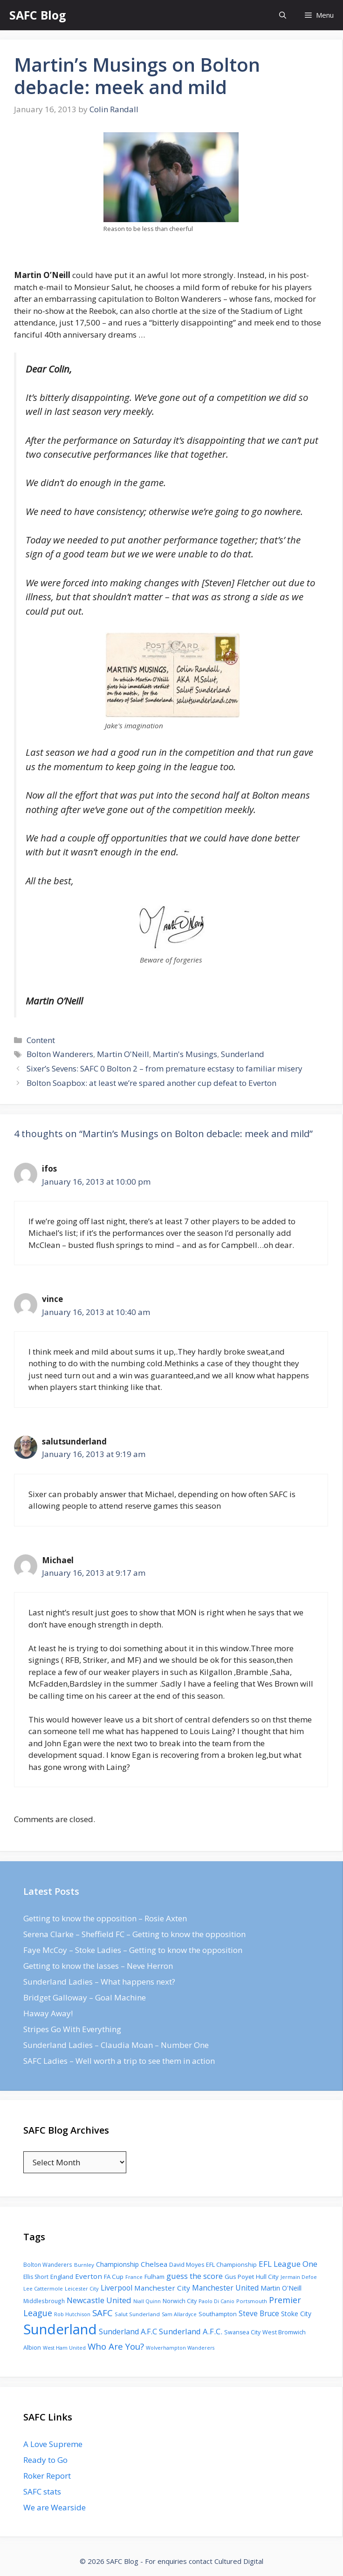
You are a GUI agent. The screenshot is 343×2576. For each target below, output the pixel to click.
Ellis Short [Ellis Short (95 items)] (35, 2277)
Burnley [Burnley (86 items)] (84, 2264)
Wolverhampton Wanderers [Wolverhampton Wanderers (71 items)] (180, 2348)
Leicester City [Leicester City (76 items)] (82, 2288)
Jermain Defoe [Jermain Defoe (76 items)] (299, 2276)
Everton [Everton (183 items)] (88, 2276)
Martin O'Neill (123, 1054)
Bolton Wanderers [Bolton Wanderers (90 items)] (47, 2264)
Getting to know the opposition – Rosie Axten (105, 1918)
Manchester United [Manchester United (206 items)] (225, 2288)
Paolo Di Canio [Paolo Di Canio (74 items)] (216, 2301)
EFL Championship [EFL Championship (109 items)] (231, 2264)
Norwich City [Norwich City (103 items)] (180, 2301)
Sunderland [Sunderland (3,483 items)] (60, 2329)
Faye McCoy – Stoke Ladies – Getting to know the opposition (132, 1950)
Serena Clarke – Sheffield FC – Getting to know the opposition (134, 1934)
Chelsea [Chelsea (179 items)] (154, 2264)
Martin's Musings (185, 1054)
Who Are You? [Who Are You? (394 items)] (116, 2346)
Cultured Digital (238, 2561)
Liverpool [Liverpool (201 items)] (116, 2288)
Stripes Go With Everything (72, 2029)
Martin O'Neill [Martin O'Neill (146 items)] (281, 2288)
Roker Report (47, 2475)
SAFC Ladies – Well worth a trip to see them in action (119, 2060)
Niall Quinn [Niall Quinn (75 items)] (147, 2301)
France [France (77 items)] (134, 2276)
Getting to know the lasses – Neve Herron (98, 1965)
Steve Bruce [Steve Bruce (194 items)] (259, 2313)
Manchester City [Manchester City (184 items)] (162, 2287)
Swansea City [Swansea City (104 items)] (242, 2332)
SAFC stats (42, 2491)
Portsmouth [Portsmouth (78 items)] (251, 2301)
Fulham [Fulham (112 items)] (154, 2276)
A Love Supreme (52, 2444)
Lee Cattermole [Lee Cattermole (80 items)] (43, 2288)
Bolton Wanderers (60, 1054)
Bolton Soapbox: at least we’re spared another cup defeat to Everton (151, 1083)
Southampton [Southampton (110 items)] (218, 2314)
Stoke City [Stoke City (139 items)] (296, 2313)
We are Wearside (54, 2507)
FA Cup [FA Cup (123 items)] (113, 2276)
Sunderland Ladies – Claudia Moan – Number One (116, 2045)
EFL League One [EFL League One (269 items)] (288, 2263)
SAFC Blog (37, 15)
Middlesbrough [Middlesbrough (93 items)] (44, 2301)
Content (41, 1040)
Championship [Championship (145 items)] (117, 2264)
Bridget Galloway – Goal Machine (84, 1997)
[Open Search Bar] (282, 15)
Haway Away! (48, 2013)
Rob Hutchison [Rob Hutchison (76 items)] (72, 2314)
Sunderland (242, 1054)
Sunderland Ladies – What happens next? (99, 1981)
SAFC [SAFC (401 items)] (102, 2313)
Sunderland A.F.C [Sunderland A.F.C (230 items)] (128, 2331)
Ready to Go (45, 2459)
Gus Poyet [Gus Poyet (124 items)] (239, 2276)
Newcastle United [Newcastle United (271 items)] (99, 2300)
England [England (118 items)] (61, 2276)
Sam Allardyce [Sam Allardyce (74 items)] (179, 2314)
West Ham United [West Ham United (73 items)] (64, 2347)
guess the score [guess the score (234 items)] (194, 2276)
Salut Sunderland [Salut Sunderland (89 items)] (137, 2314)
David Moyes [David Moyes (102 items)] (186, 2265)
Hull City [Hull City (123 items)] (267, 2276)
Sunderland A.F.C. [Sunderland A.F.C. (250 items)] (190, 2331)
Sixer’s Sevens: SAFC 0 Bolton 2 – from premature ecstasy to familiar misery (164, 1068)
